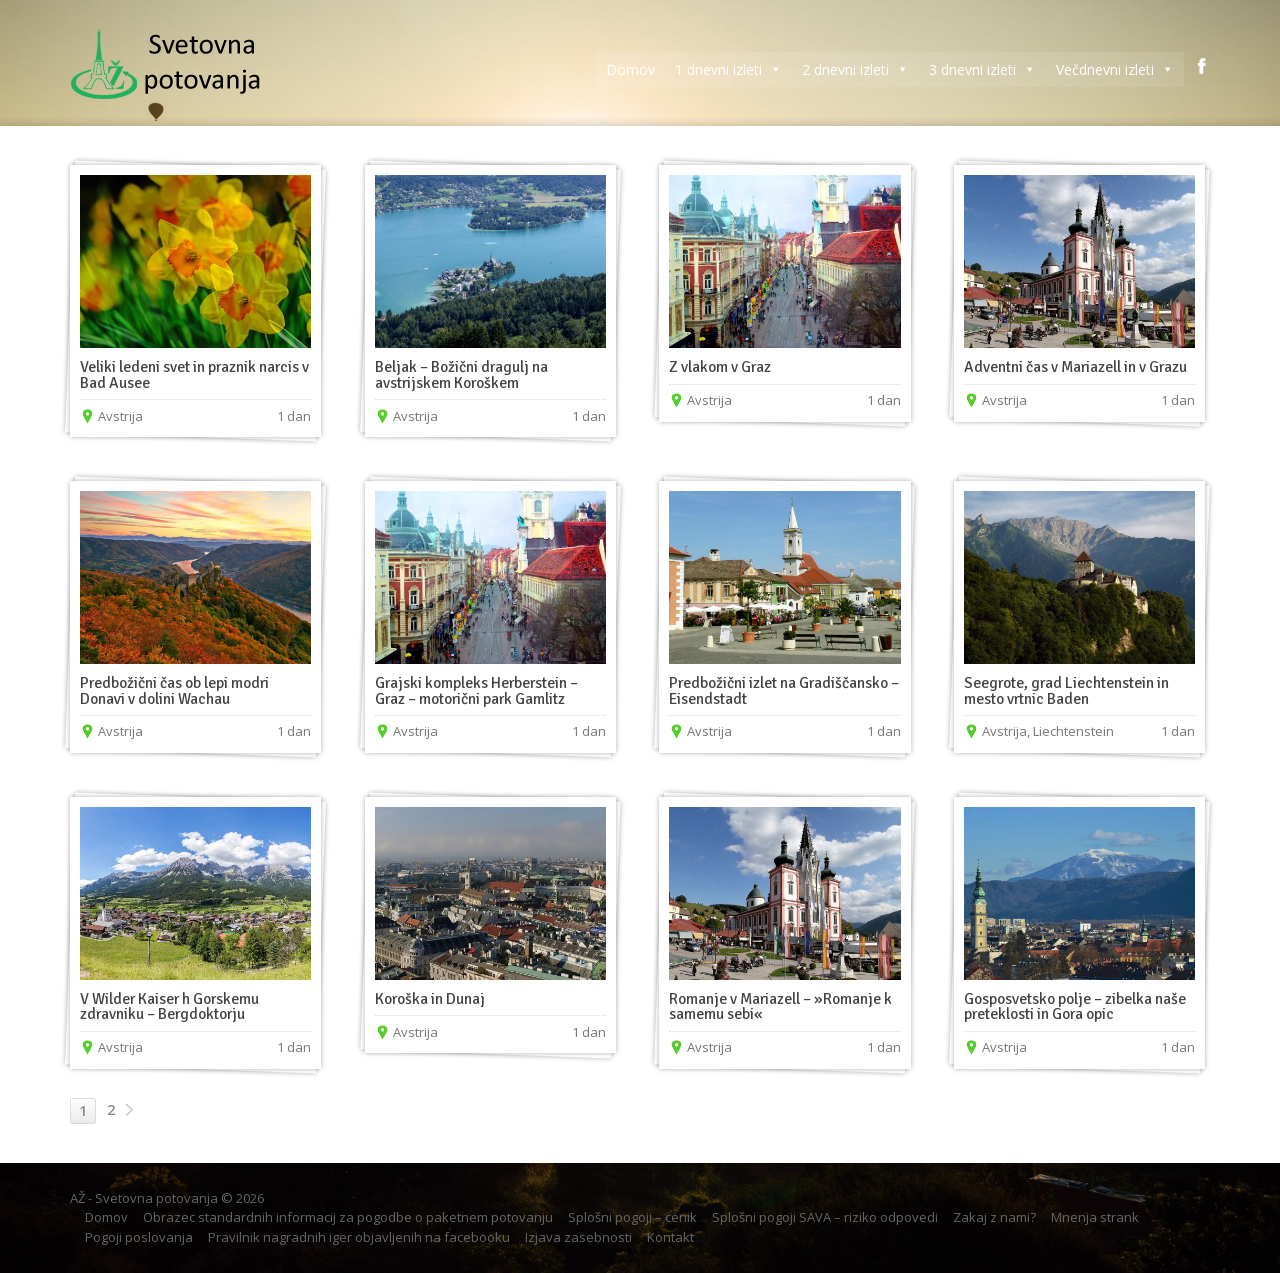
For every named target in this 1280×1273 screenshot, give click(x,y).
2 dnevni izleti (855, 69)
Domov (630, 69)
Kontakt (670, 1237)
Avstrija (120, 416)
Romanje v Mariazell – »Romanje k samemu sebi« (780, 1007)
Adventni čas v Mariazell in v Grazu (1075, 367)
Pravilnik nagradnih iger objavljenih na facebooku (359, 1237)
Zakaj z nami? (994, 1217)
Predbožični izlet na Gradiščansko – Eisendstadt (784, 691)
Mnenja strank (1095, 1217)
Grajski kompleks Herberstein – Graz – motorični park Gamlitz (476, 691)
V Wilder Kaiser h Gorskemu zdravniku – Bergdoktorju (169, 1007)
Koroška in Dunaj (430, 999)
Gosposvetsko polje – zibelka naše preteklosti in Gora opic (1075, 1007)
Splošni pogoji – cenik (632, 1217)
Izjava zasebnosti (578, 1237)
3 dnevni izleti (982, 69)
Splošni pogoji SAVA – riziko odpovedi (825, 1217)
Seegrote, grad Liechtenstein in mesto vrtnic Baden (1066, 691)
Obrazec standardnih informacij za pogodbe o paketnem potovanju (348, 1217)
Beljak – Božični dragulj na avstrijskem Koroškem (461, 375)
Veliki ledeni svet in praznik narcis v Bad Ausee (194, 375)
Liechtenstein (1073, 731)
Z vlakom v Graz (720, 367)
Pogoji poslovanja (139, 1237)
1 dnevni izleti (728, 69)
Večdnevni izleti (1115, 69)
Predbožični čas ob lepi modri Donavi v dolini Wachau (174, 691)
